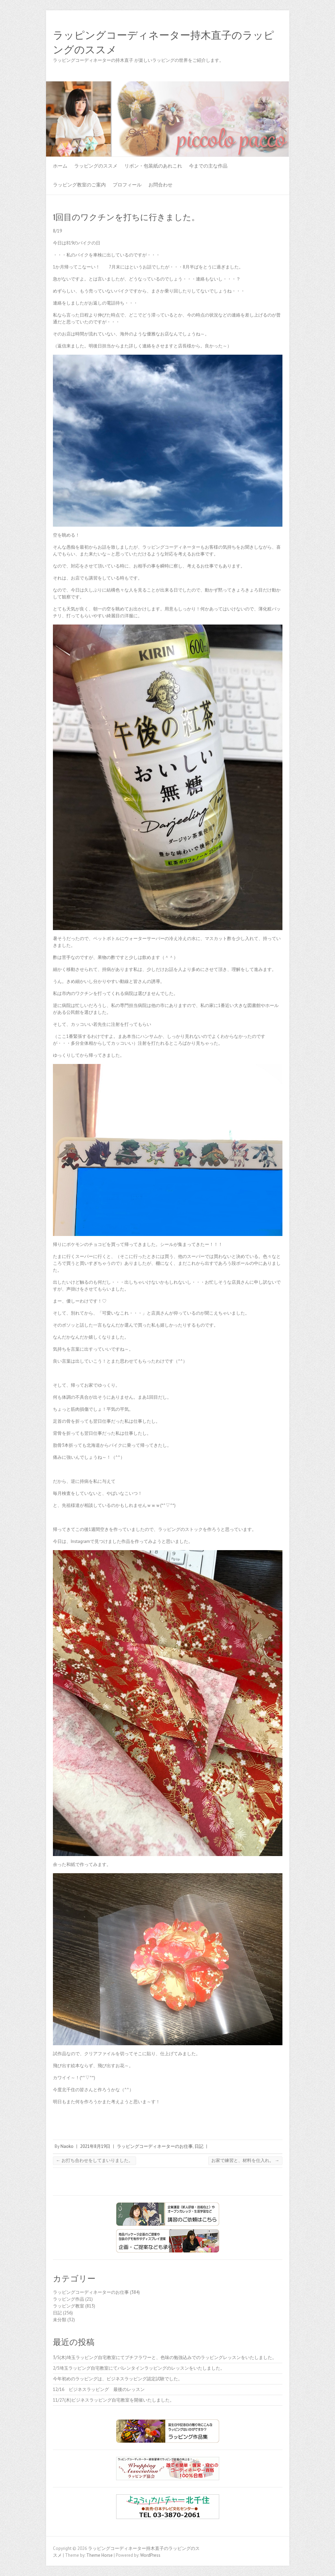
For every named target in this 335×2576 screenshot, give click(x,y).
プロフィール (127, 185)
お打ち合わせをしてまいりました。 (94, 2160)
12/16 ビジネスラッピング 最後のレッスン (101, 2389)
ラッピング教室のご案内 (79, 185)
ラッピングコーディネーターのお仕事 (155, 2146)
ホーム (60, 166)
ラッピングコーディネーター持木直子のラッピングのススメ (163, 43)
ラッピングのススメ (96, 166)
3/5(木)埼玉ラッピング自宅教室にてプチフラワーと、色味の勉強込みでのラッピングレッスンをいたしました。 (165, 2357)
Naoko (67, 2146)
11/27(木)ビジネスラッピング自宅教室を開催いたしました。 (113, 2400)
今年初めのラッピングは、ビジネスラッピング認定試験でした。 (117, 2379)
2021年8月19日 (95, 2146)
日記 (198, 2146)
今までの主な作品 (208, 166)
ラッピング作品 (68, 2299)
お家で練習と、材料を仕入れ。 (245, 2160)
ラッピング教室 (68, 2306)
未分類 (59, 2320)
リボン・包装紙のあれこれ (153, 166)
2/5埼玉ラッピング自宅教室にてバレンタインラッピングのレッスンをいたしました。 (139, 2368)
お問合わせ (160, 185)
